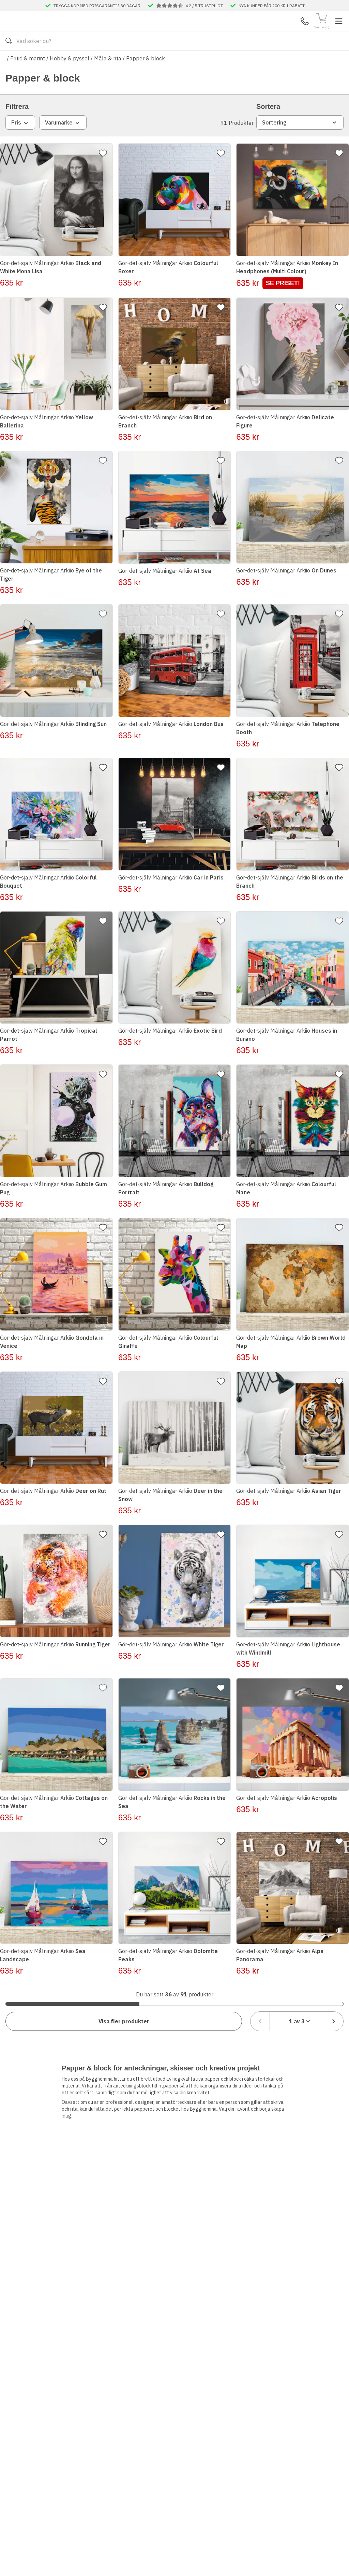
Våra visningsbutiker (152, 61)
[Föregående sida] (260, 2001)
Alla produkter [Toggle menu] (31, 61)
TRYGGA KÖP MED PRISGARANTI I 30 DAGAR (97, 5)
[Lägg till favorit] (104, 173)
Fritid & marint (27, 78)
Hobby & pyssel (69, 78)
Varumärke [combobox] (63, 143)
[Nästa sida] (333, 2001)
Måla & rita (107, 78)
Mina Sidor (291, 31)
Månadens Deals (266, 61)
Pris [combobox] (20, 143)
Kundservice (264, 31)
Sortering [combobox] (300, 142)
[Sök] (236, 31)
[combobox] (297, 2001)
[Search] (170, 31)
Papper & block (145, 78)
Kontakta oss (87, 61)
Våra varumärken (213, 61)
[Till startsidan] (56, 31)
